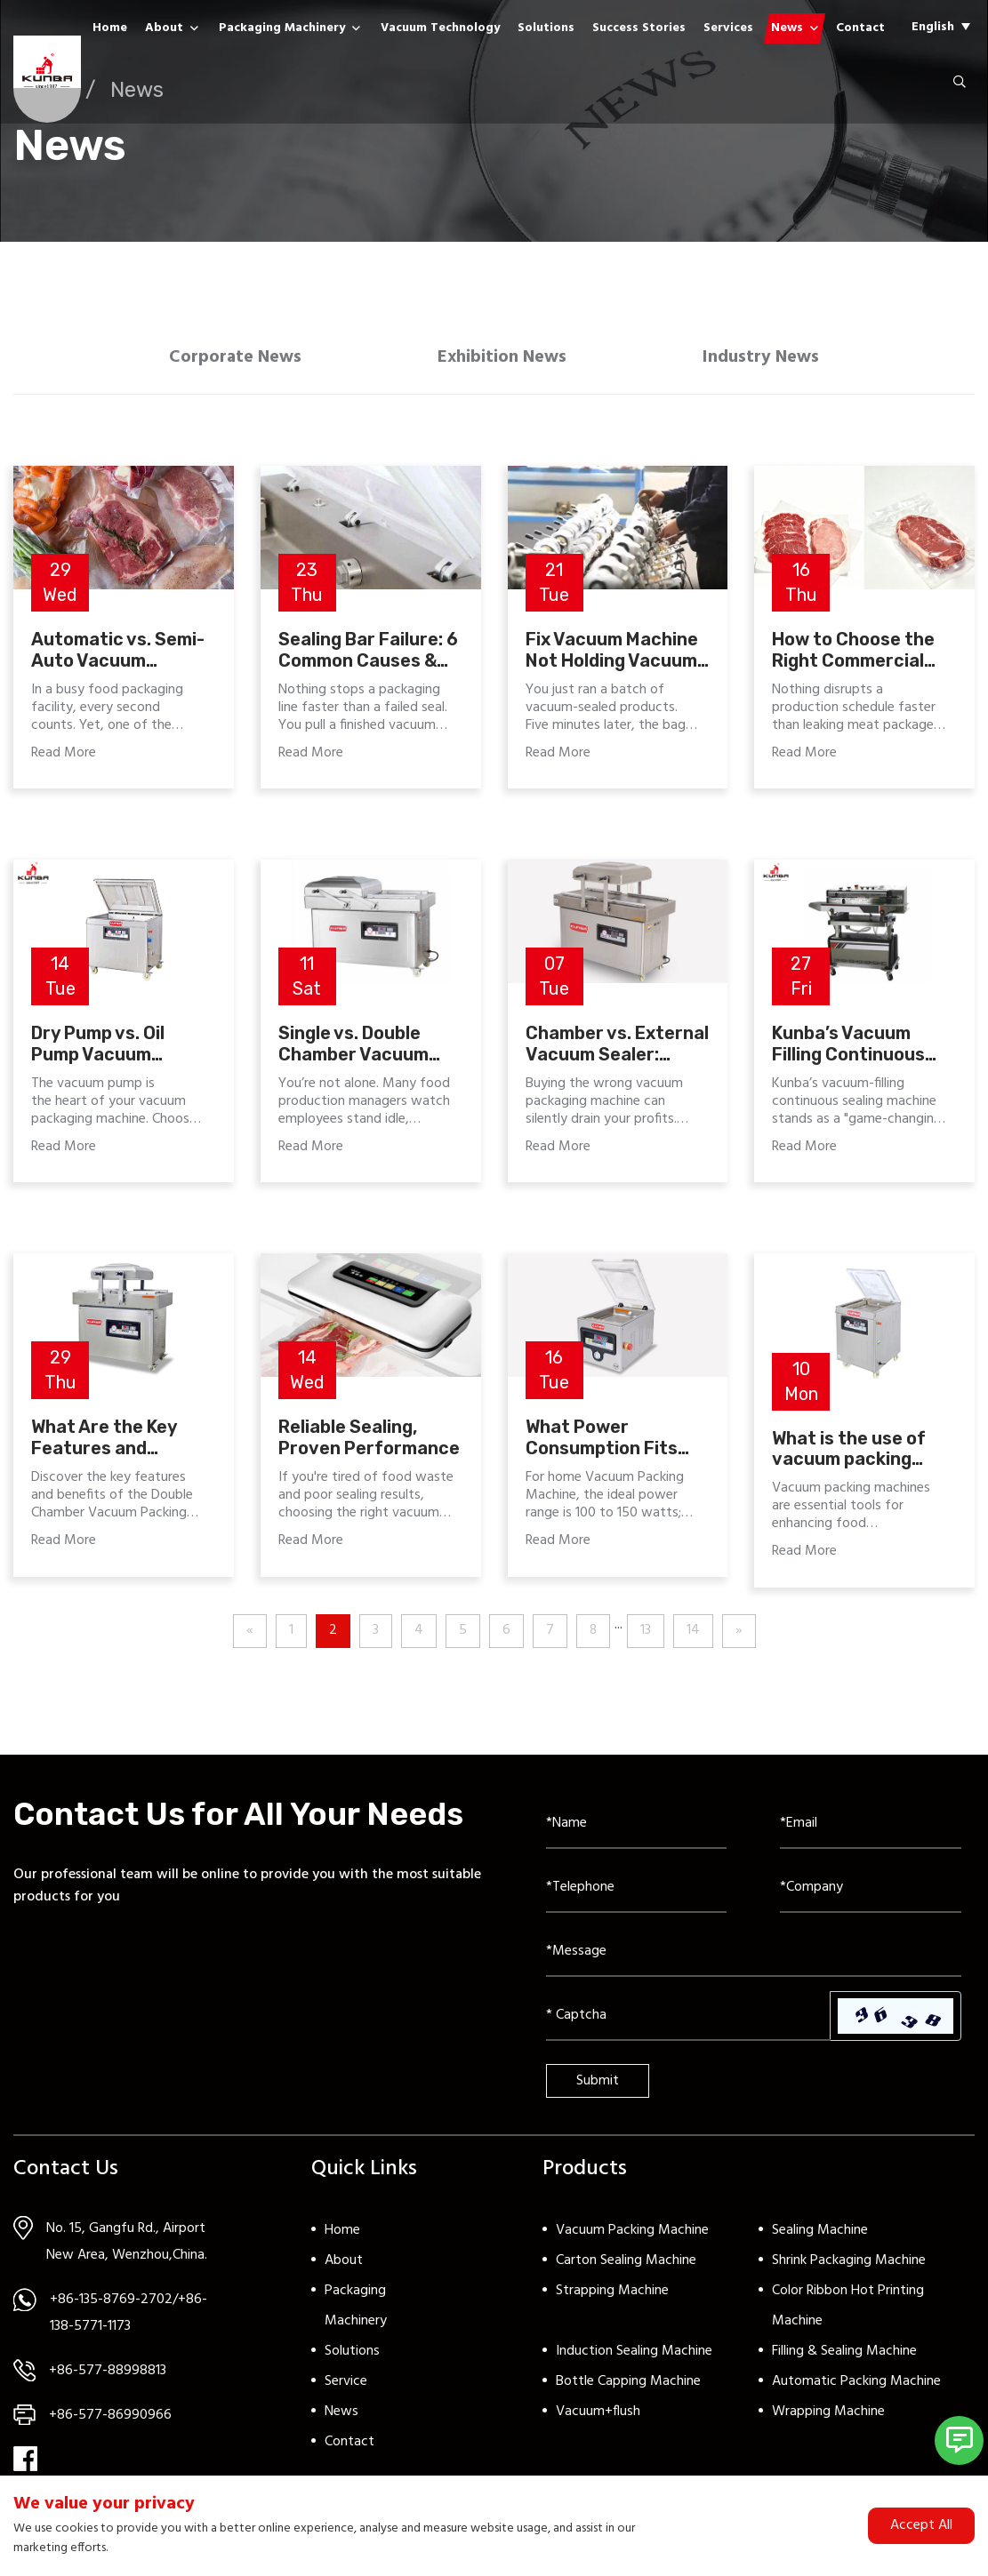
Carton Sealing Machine (626, 2264)
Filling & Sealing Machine (844, 2354)
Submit (597, 2084)
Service (346, 2384)
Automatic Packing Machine (856, 2384)
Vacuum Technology (440, 28)
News (787, 28)
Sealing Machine (820, 2233)
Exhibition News (502, 359)
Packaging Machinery (282, 28)
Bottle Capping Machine (628, 2384)
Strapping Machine (612, 2294)
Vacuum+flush (598, 2415)
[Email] (870, 1827)
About (164, 28)
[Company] (870, 1891)
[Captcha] (688, 2019)
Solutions (546, 28)
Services (728, 28)
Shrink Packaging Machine (849, 2264)
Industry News (768, 359)
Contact (860, 28)
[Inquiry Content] (753, 1955)
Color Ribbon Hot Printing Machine (848, 2309)
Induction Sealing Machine (634, 2354)
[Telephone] (636, 1891)
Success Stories (639, 28)
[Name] (636, 1827)
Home (109, 28)
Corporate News (228, 359)
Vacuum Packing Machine (632, 2233)
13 (645, 1634)
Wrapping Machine (828, 2415)
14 (693, 1634)
